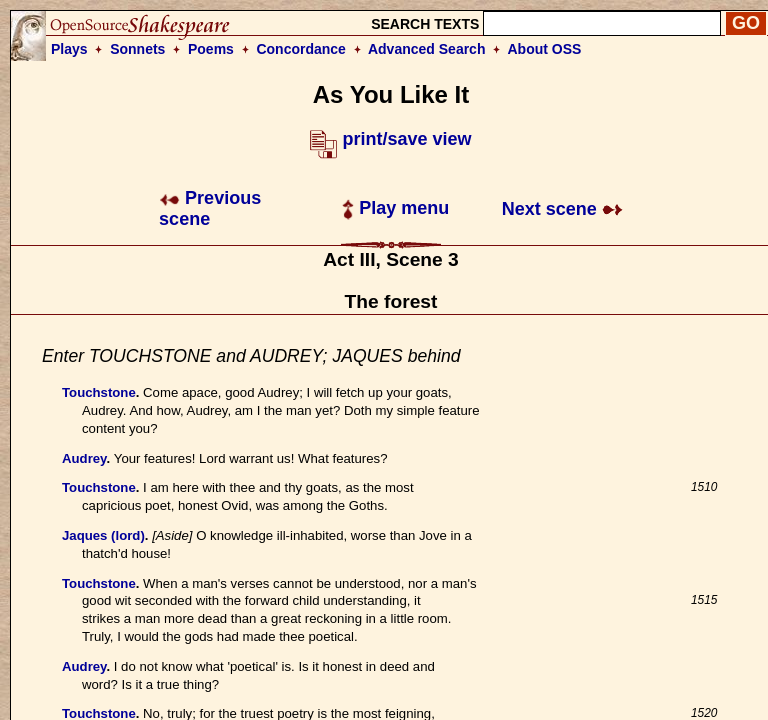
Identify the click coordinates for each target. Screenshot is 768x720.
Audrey (84, 458)
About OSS (545, 49)
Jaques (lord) (103, 535)
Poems (211, 49)
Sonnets (137, 49)
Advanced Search (427, 49)
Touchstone (99, 392)
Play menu (395, 208)
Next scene (562, 209)
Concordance (300, 49)
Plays (69, 49)
